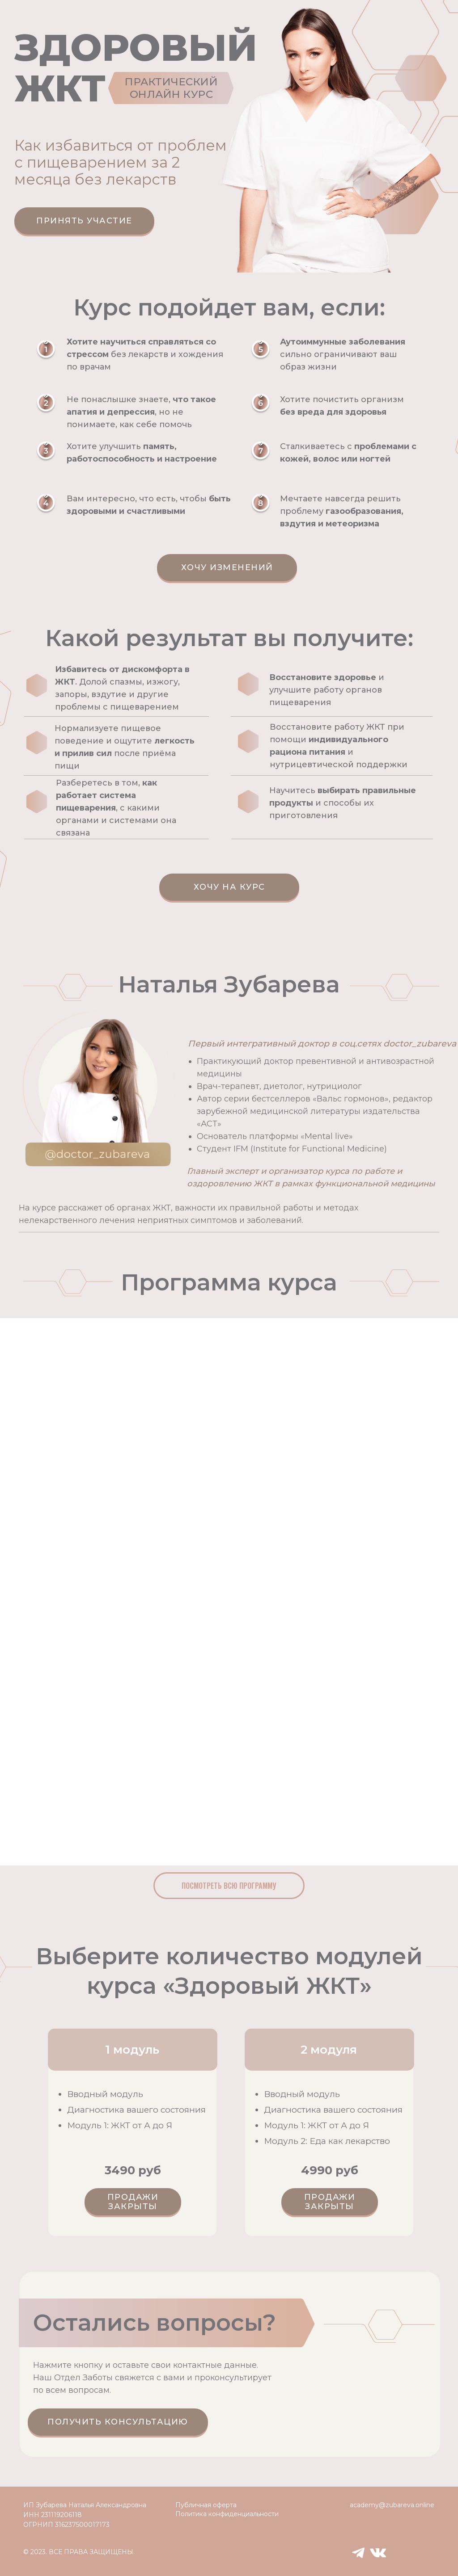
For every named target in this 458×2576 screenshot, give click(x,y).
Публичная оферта (206, 2505)
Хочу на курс (229, 887)
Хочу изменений (227, 567)
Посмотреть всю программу (229, 1885)
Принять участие (84, 221)
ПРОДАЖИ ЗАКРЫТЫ (133, 2201)
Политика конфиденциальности (227, 2514)
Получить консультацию (117, 2422)
